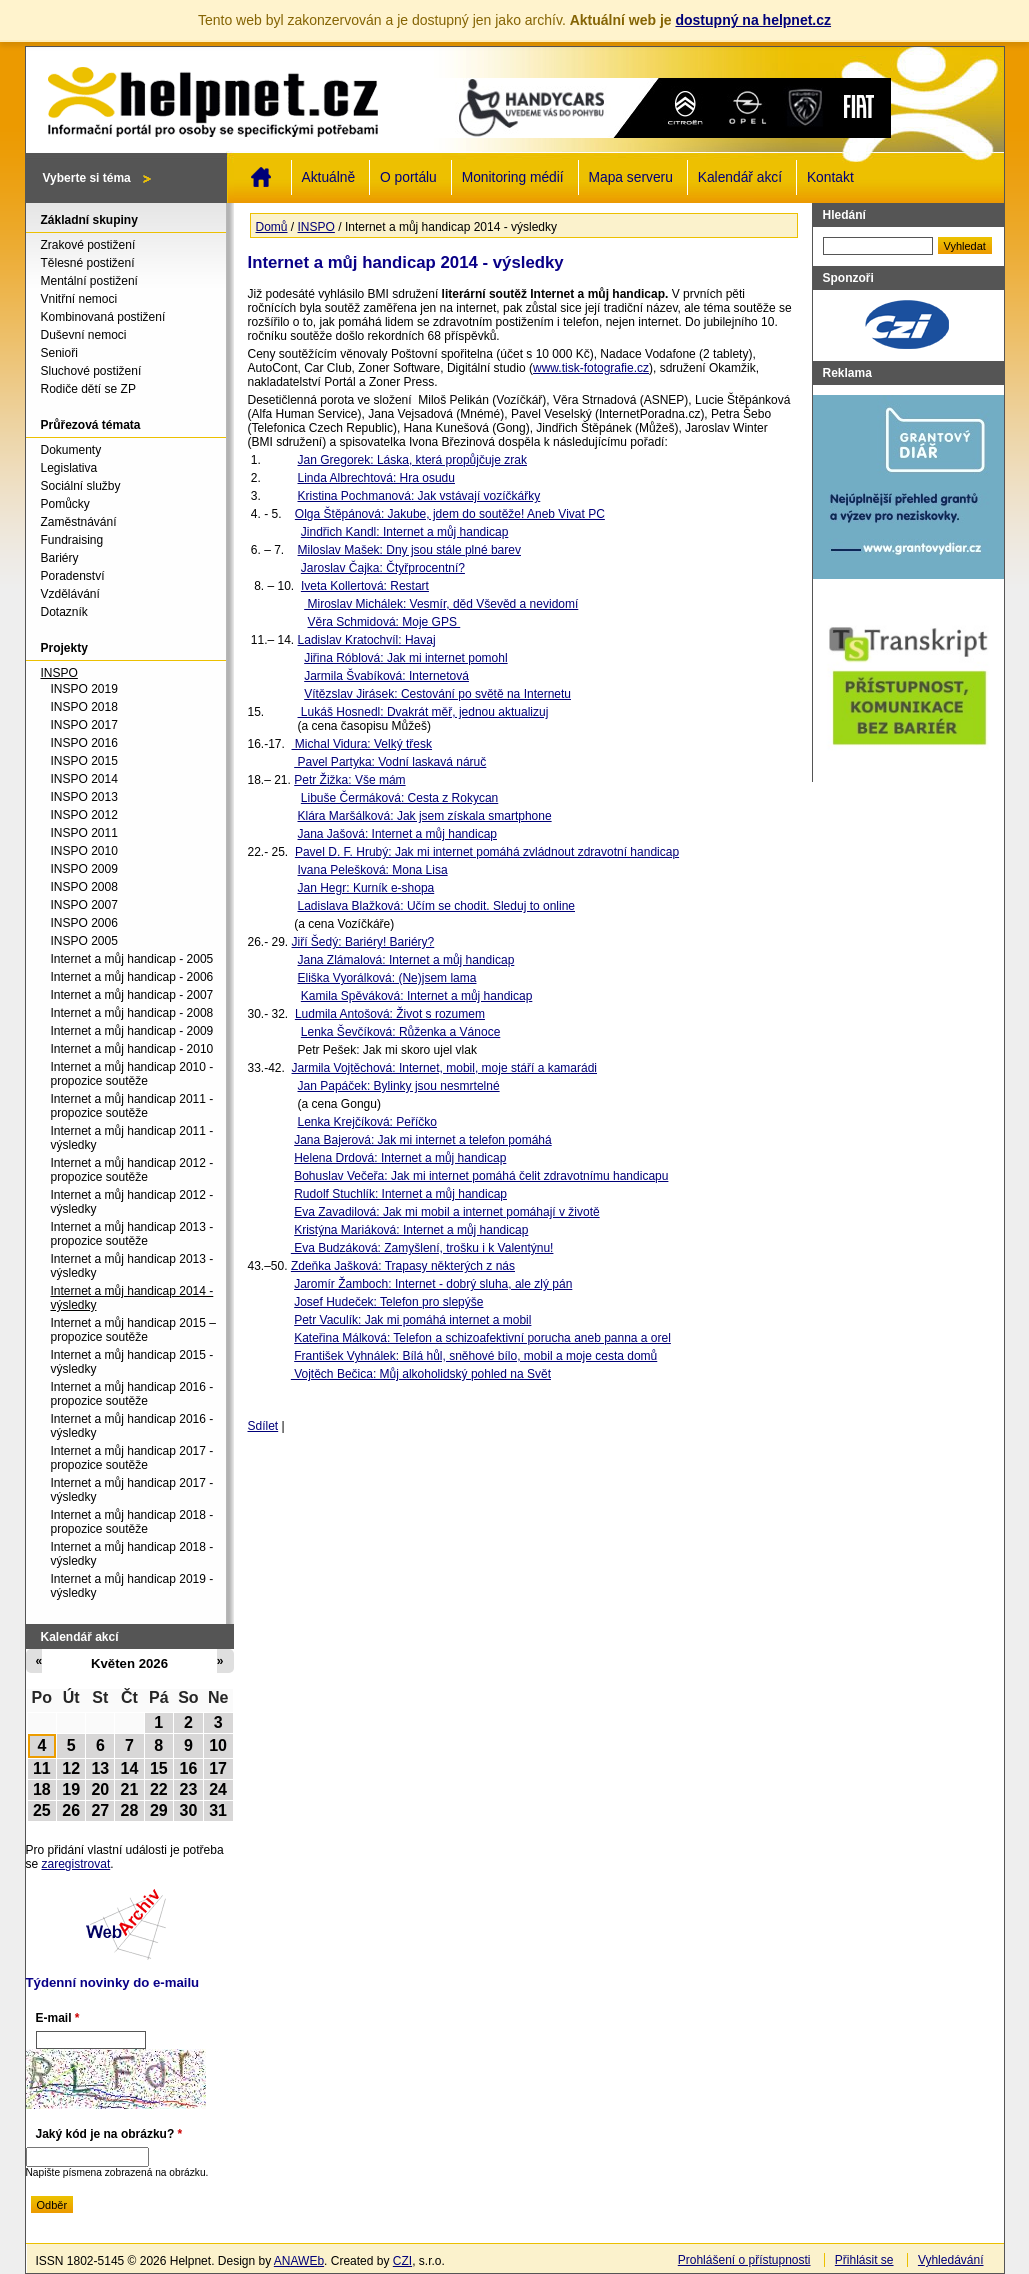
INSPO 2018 (84, 707)
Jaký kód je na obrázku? (109, 2134)
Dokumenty (71, 450)
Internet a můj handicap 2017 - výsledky (132, 1490)
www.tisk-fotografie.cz (591, 368)
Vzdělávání (70, 594)
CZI (402, 2261)
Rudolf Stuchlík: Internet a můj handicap (400, 1194)
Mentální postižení (89, 281)
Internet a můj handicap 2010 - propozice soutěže (132, 1074)
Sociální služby (81, 486)
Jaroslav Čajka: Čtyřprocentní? (383, 568)
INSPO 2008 (84, 887)
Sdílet (263, 1426)
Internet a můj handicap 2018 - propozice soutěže (132, 1522)
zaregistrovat (76, 1864)
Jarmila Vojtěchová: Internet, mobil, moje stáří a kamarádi (444, 1068)
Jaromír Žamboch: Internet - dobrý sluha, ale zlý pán (433, 1284)
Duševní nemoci (84, 335)
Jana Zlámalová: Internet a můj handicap (406, 960)
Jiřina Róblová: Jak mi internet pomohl (405, 658)
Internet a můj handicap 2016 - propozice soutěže (132, 1394)
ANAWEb (299, 2261)
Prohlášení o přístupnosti (744, 2260)
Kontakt (830, 177)
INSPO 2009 (84, 869)
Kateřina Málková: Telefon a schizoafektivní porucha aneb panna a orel (482, 1338)
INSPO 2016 (84, 743)
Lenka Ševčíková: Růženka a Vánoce (400, 1032)
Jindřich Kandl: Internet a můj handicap (404, 532)
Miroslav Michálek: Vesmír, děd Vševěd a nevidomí (441, 604)
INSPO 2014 (84, 779)
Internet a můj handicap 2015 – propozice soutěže (133, 1330)
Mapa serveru (631, 177)
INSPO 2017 (84, 725)
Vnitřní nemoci (79, 299)
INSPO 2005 (84, 941)
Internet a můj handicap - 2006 (132, 977)
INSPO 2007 (84, 905)
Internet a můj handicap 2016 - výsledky (132, 1426)
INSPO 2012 (84, 815)
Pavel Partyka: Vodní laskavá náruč (390, 762)
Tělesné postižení (88, 263)
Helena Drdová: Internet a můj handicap (400, 1158)
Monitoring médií (513, 177)
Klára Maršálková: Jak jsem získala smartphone (425, 816)
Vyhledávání (951, 2260)
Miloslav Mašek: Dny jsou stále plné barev (409, 550)
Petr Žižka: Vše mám (349, 780)
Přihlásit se (864, 2260)
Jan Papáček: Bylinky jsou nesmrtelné (399, 1086)
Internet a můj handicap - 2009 (132, 1031)
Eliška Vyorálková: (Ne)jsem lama (387, 978)
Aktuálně (329, 177)
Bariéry (60, 558)
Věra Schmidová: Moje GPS (384, 622)
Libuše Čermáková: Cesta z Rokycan (399, 798)
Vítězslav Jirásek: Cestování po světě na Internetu (437, 694)
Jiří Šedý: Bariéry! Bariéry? (363, 942)
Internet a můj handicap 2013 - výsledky (132, 1266)
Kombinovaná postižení (103, 317)
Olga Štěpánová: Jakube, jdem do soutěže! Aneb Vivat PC (450, 514)
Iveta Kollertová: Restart (365, 586)
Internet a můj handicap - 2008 (132, 1013)
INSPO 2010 (84, 851)
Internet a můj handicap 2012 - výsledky (132, 1202)
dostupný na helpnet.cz (753, 20)
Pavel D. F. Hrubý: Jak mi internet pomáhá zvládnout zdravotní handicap (487, 852)
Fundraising (72, 540)
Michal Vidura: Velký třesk (362, 744)
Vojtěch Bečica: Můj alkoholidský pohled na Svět (421, 1374)
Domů (261, 177)
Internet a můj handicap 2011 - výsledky (132, 1138)
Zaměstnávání (79, 522)
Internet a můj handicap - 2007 (132, 995)
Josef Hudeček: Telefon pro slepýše (388, 1302)
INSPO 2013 (84, 797)
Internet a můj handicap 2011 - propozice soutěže (132, 1106)
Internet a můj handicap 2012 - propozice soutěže (132, 1170)
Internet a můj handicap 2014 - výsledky (132, 1298)
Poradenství (73, 576)
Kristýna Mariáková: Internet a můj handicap (411, 1230)
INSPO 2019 (84, 689)
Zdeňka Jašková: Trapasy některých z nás (403, 1266)
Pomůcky (65, 504)
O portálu (408, 177)
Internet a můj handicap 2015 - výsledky (132, 1362)
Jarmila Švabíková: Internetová (386, 676)
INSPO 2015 (84, 761)
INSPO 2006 (84, 923)
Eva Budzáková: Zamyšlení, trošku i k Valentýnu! (422, 1248)
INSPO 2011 (84, 833)
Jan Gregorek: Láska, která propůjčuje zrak (412, 460)
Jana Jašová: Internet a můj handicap (397, 834)
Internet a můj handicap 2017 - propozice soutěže (132, 1458)
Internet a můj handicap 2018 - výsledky (132, 1554)
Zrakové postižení (88, 245)
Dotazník (64, 612)
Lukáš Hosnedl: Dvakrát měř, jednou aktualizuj (423, 712)
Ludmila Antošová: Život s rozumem (390, 1014)
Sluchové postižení (91, 371)
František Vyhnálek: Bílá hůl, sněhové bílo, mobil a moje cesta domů (475, 1356)
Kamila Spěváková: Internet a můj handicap (416, 996)
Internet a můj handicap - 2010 (132, 1049)
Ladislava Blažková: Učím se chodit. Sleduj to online (436, 906)
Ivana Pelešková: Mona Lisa (373, 870)
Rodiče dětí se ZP (88, 389)
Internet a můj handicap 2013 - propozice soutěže (132, 1234)
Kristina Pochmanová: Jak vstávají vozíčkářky (419, 496)
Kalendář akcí (740, 177)
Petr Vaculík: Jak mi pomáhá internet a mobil (412, 1320)
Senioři (59, 353)
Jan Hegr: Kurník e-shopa (366, 888)
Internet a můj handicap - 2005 (132, 959)
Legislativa (69, 468)
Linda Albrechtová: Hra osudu (376, 478)
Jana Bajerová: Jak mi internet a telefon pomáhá (422, 1140)
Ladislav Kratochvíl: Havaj (367, 640)
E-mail (58, 2018)
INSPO (316, 227)
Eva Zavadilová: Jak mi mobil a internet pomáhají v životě (446, 1212)
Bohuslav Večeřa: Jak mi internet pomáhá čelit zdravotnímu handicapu (481, 1176)
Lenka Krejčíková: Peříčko (367, 1122)
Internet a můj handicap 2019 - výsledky (132, 1586)
